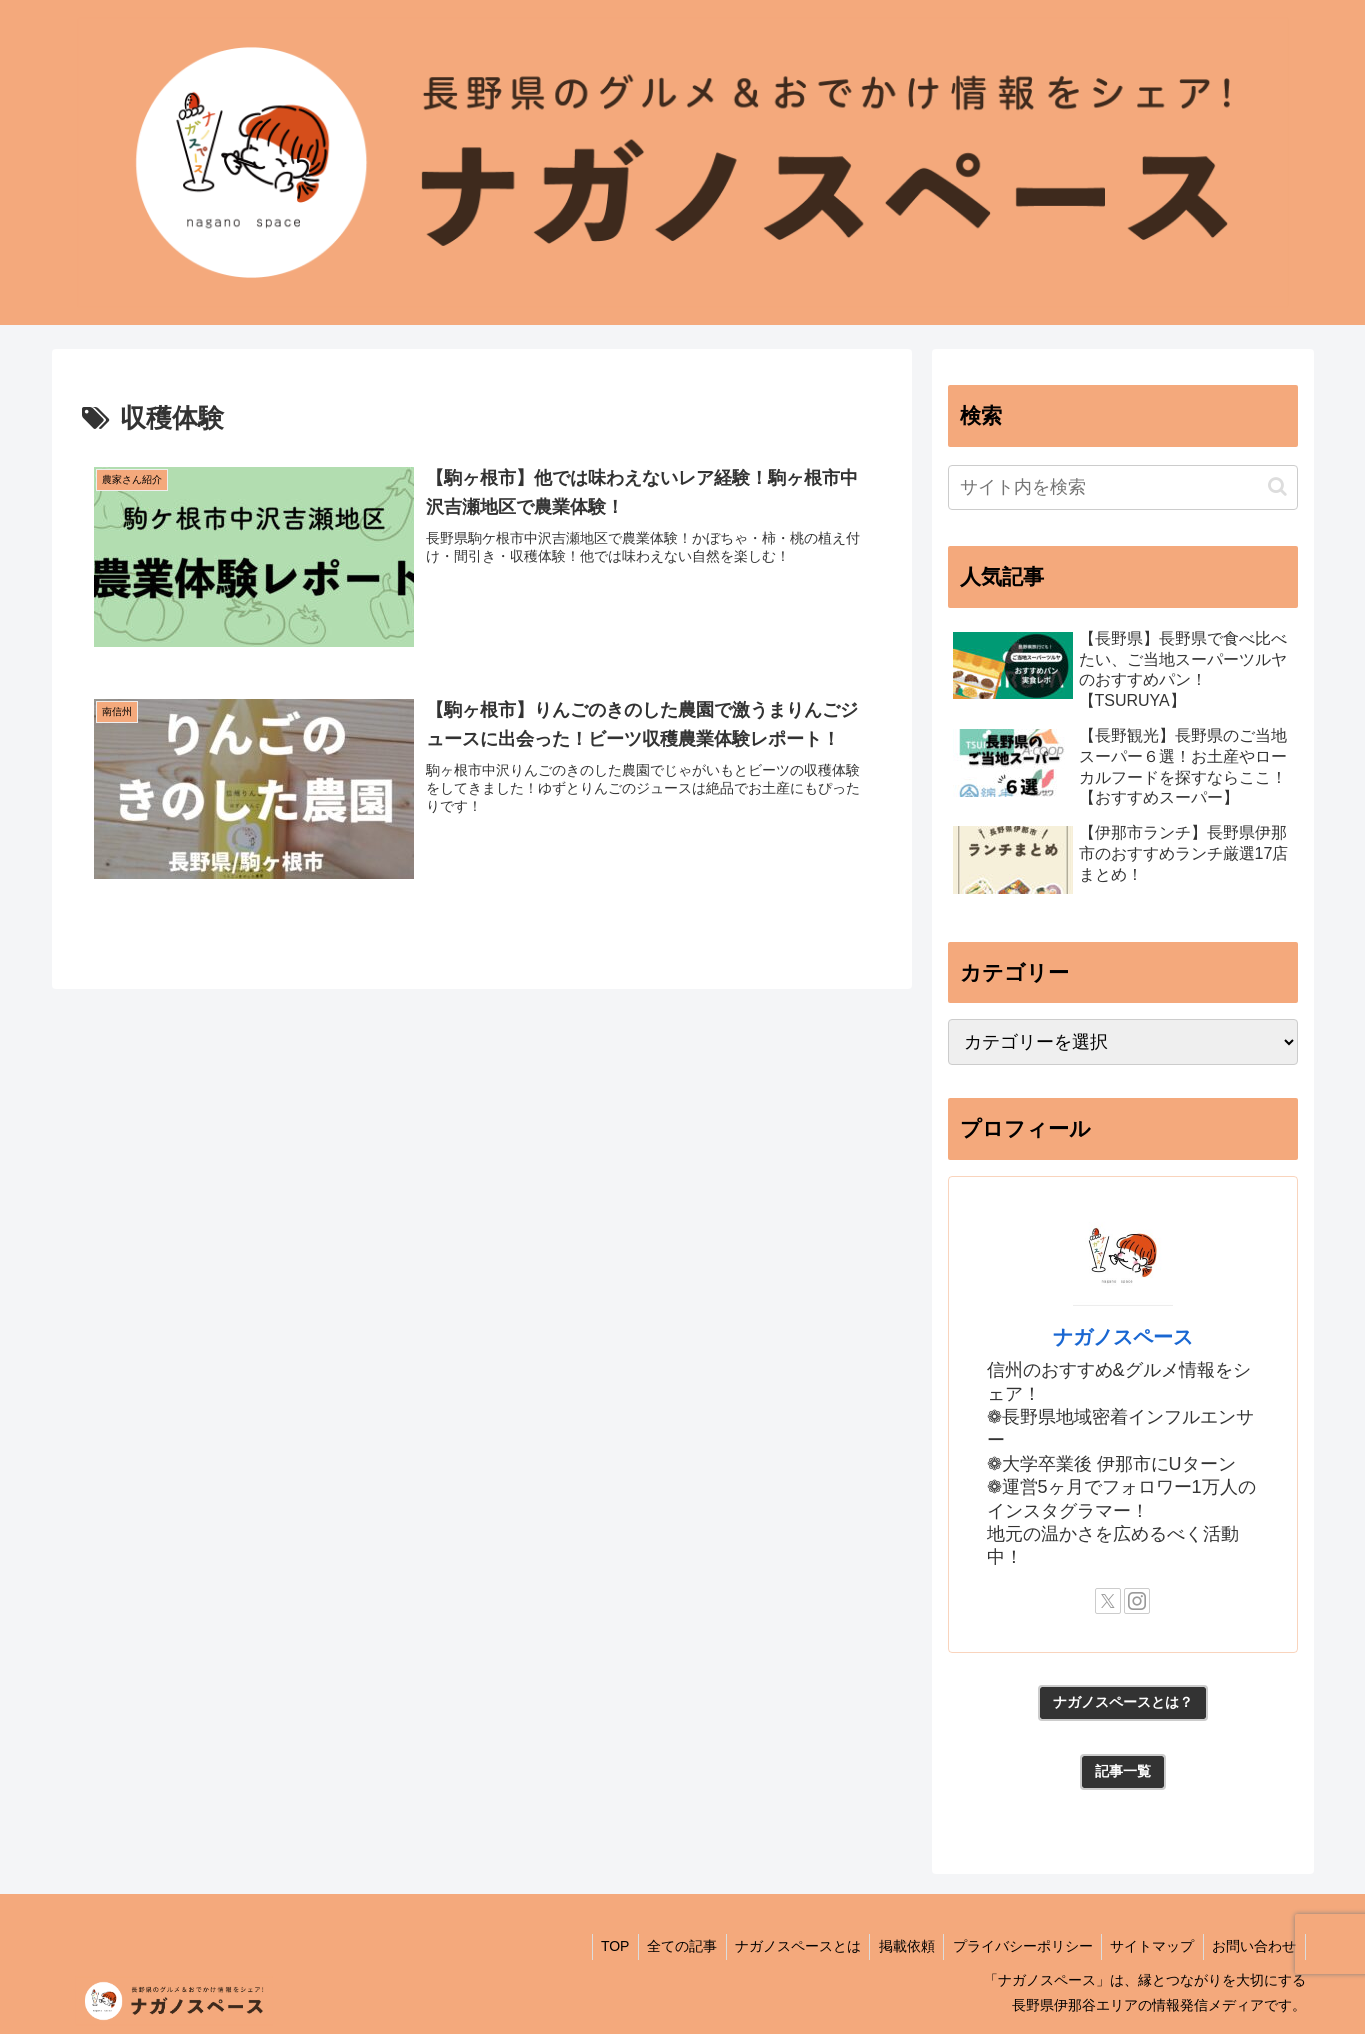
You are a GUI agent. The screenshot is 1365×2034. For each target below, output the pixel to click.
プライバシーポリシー (1015, 1946)
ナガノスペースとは (784, 1946)
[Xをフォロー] (1108, 1601)
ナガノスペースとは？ (1123, 1702)
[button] (1277, 486)
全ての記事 (665, 1946)
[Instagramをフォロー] (1137, 1601)
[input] (1123, 487)
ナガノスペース (1123, 1337)
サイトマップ (1148, 1946)
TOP (594, 1946)
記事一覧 (1123, 1771)
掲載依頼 (896, 1946)
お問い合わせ (1253, 1946)
